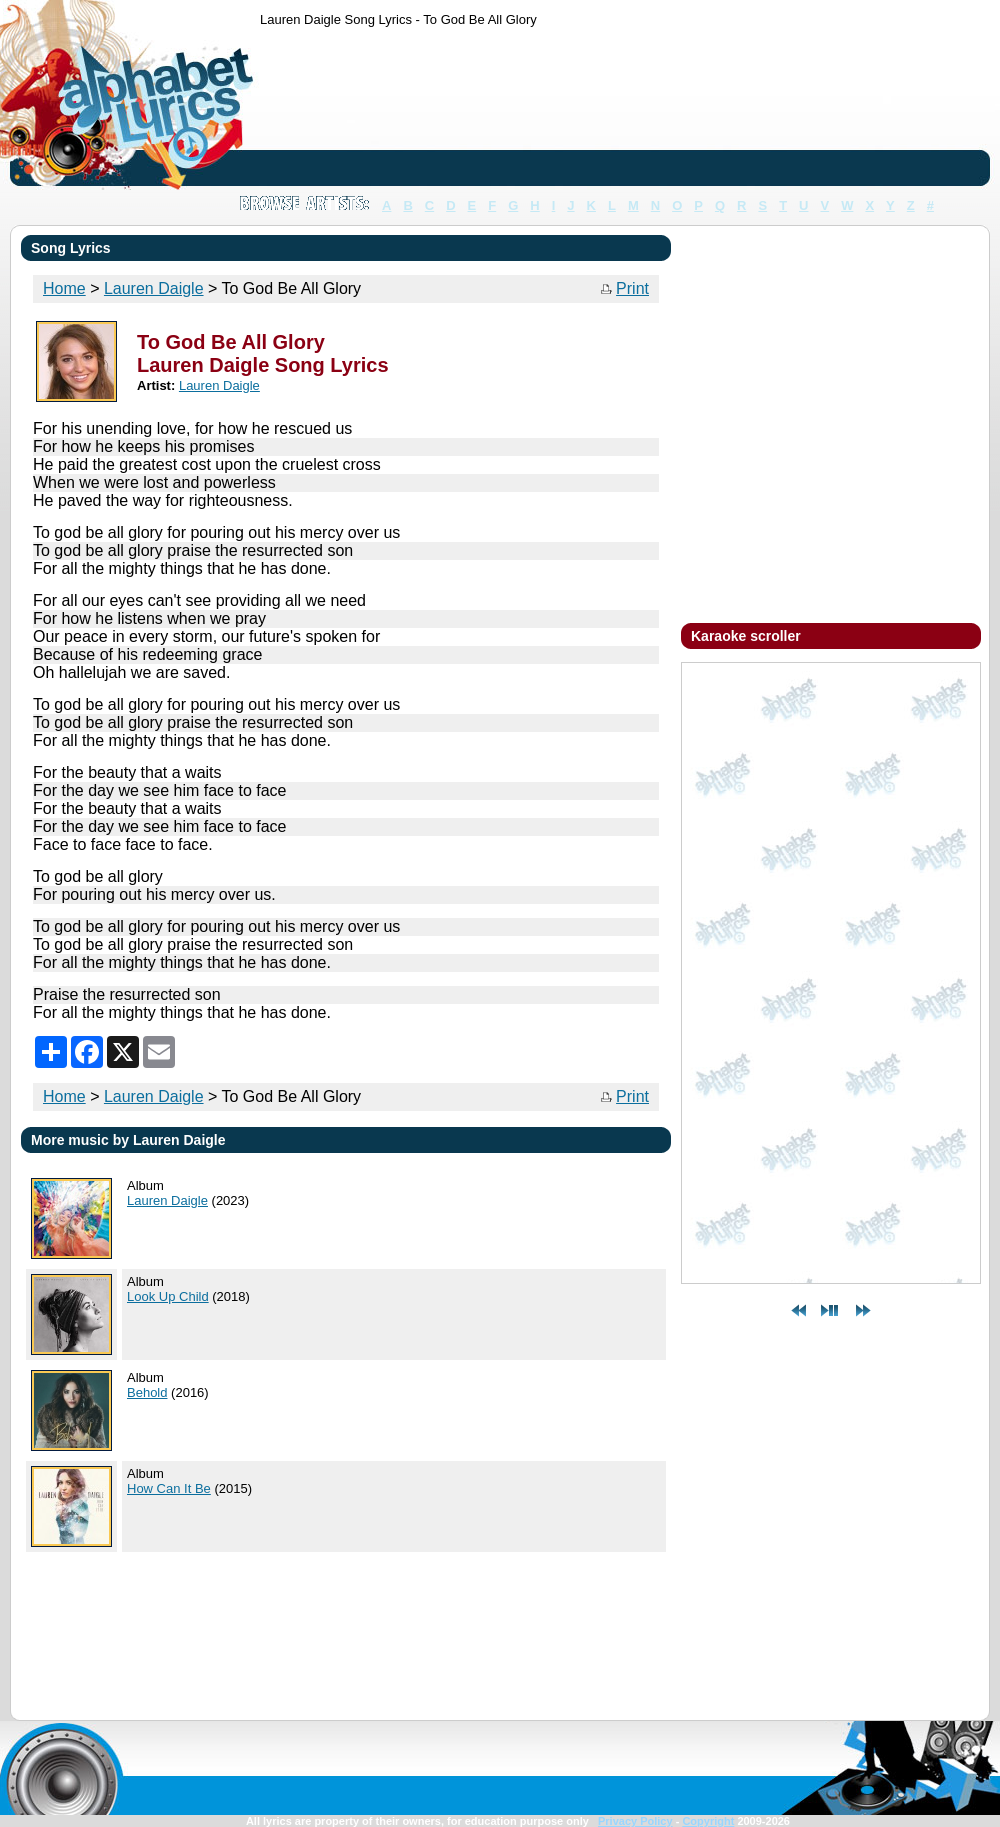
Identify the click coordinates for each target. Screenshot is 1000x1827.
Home (64, 1096)
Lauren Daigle (154, 1096)
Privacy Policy (635, 1821)
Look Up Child (168, 1296)
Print (632, 288)
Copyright (708, 1821)
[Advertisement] (322, 110)
